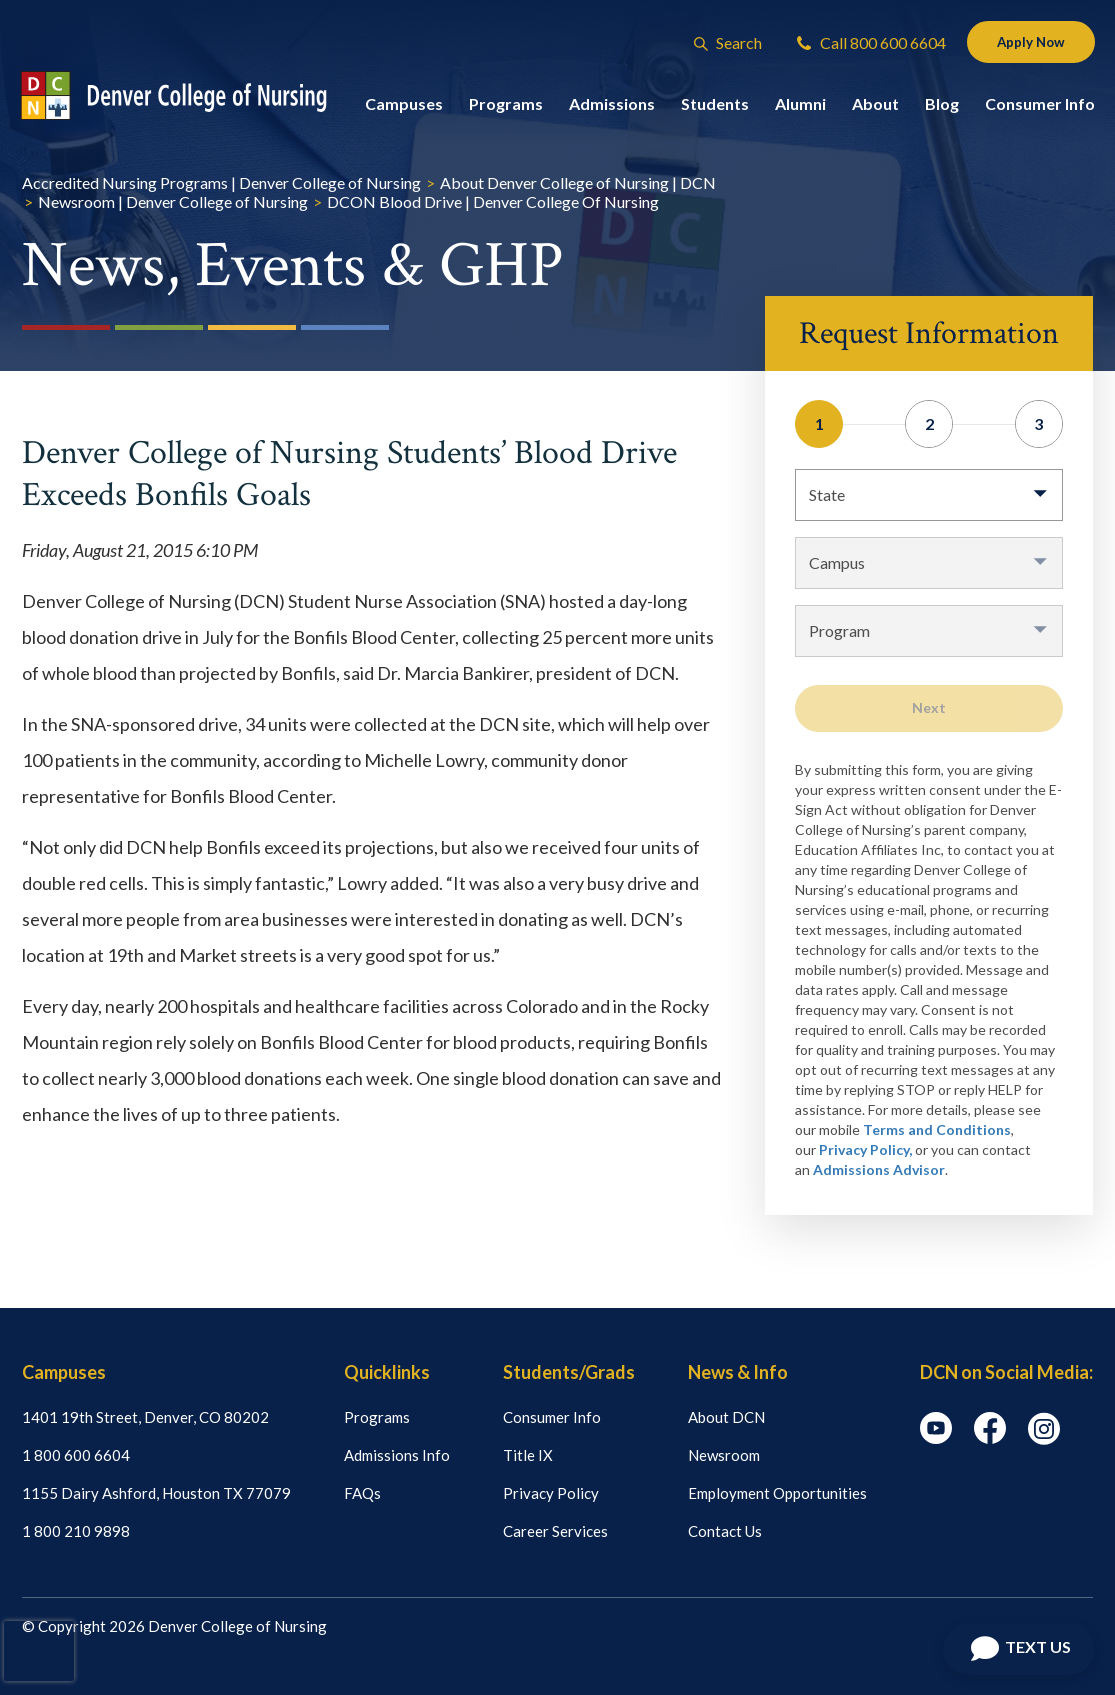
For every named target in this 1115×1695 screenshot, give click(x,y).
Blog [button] (942, 107)
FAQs (362, 1493)
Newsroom (724, 1455)
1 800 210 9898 (76, 1531)
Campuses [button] (404, 107)
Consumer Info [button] (1040, 107)
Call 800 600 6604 (858, 44)
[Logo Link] (192, 99)
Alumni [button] (800, 107)
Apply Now (1024, 43)
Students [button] (715, 107)
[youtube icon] (936, 1438)
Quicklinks (387, 1372)
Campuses (64, 1372)
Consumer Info (552, 1417)
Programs (377, 1417)
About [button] (875, 107)
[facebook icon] (990, 1438)
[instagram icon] (1044, 1439)
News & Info (738, 1372)
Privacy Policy (551, 1493)
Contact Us (725, 1531)
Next (929, 707)
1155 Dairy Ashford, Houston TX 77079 (156, 1493)
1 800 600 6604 (76, 1455)
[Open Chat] (1019, 1649)
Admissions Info (397, 1455)
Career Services (555, 1531)
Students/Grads (569, 1372)
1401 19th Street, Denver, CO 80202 (145, 1417)
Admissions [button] (612, 107)
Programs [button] (506, 107)
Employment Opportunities (777, 1493)
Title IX (528, 1455)
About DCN (726, 1417)
